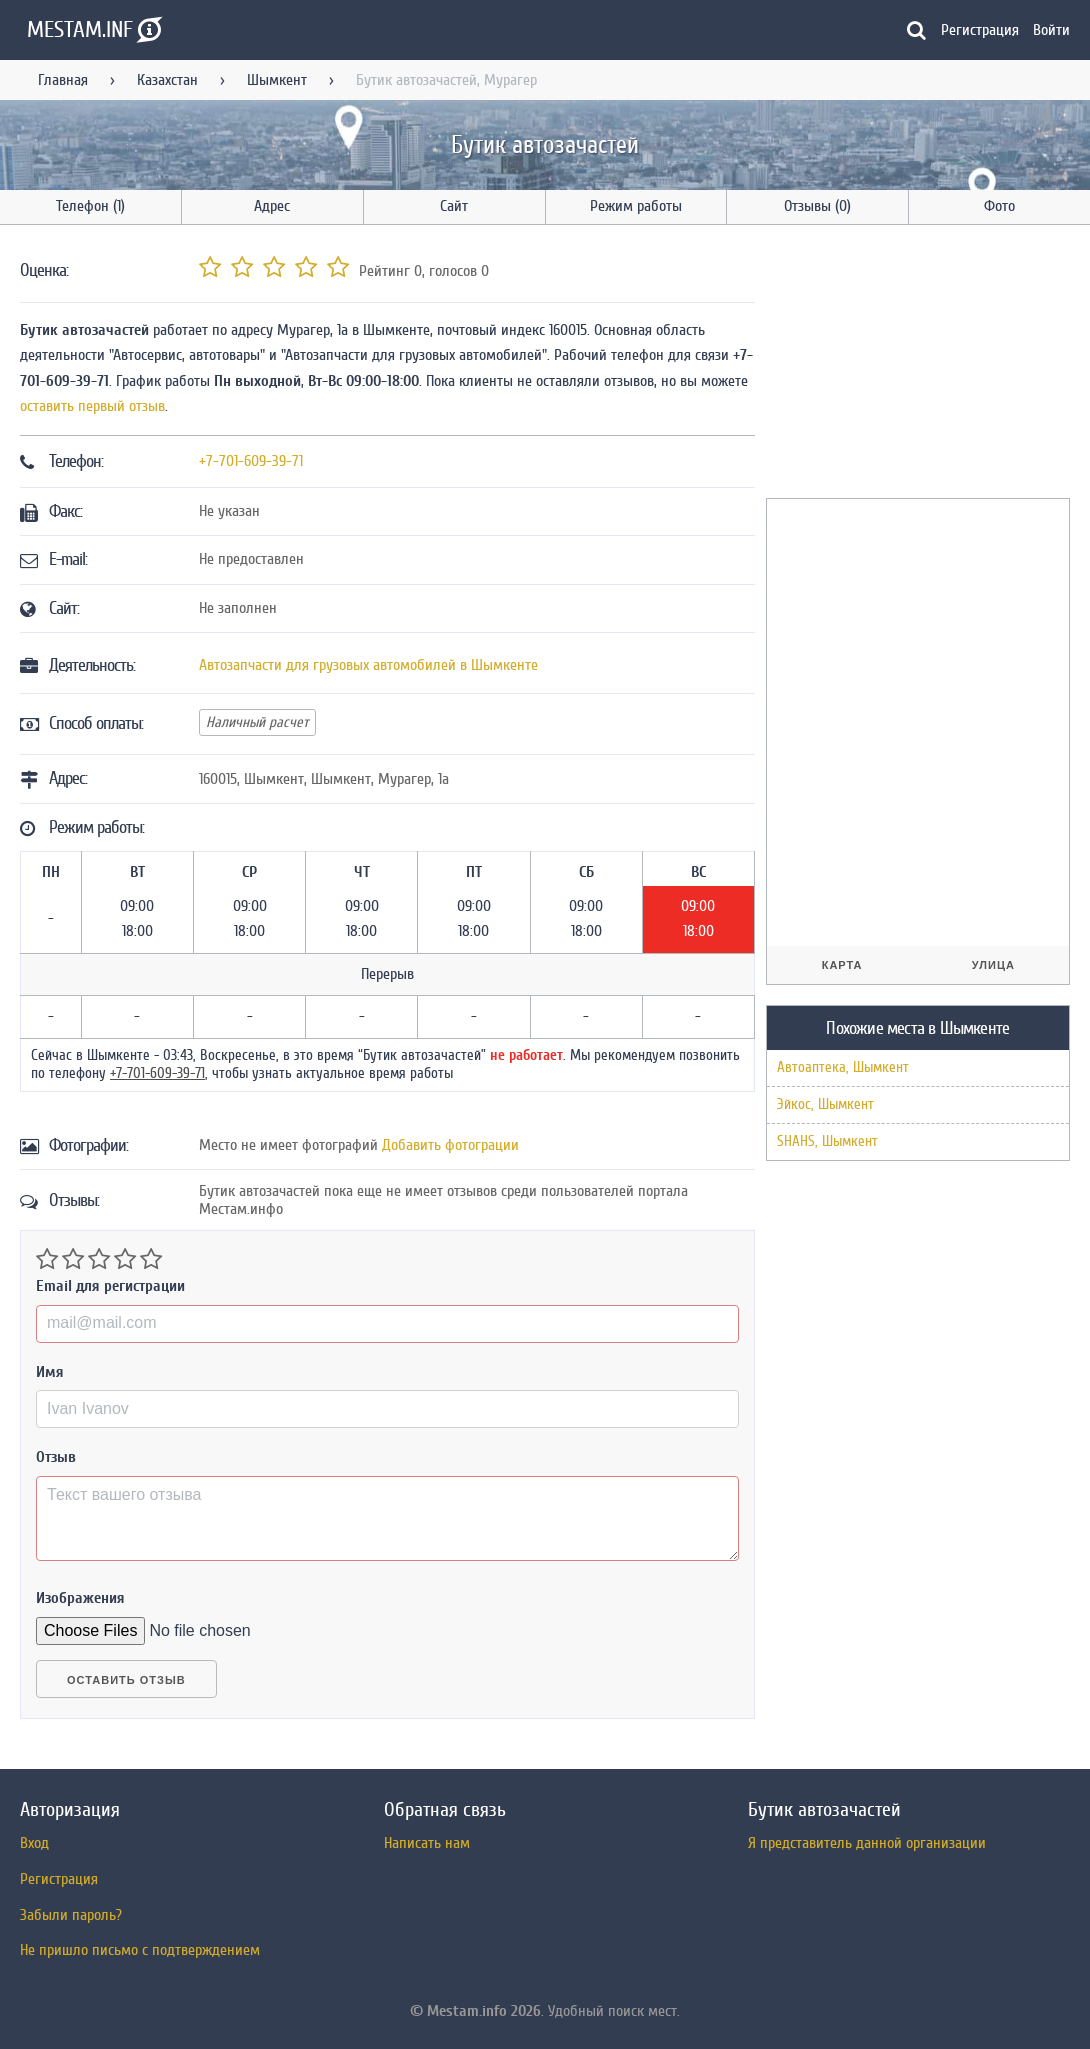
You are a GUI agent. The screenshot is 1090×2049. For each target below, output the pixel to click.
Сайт (454, 206)
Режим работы (636, 206)
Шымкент (277, 80)
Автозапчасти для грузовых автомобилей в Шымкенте (368, 665)
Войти (1051, 30)
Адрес (272, 206)
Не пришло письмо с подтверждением (140, 1950)
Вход (34, 1843)
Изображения (80, 1598)
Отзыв (56, 1457)
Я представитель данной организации (867, 1843)
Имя (50, 1372)
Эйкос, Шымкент (825, 1104)
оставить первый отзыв (92, 406)
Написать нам (427, 1843)
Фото (999, 206)
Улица (993, 965)
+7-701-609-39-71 (251, 461)
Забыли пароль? (71, 1915)
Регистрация (980, 30)
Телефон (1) (90, 206)
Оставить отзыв (126, 1680)
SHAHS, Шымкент (827, 1141)
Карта (842, 965)
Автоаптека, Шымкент (843, 1067)
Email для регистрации (110, 1286)
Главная (63, 80)
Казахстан (167, 80)
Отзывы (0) (817, 206)
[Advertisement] (916, 365)
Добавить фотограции (450, 1145)
